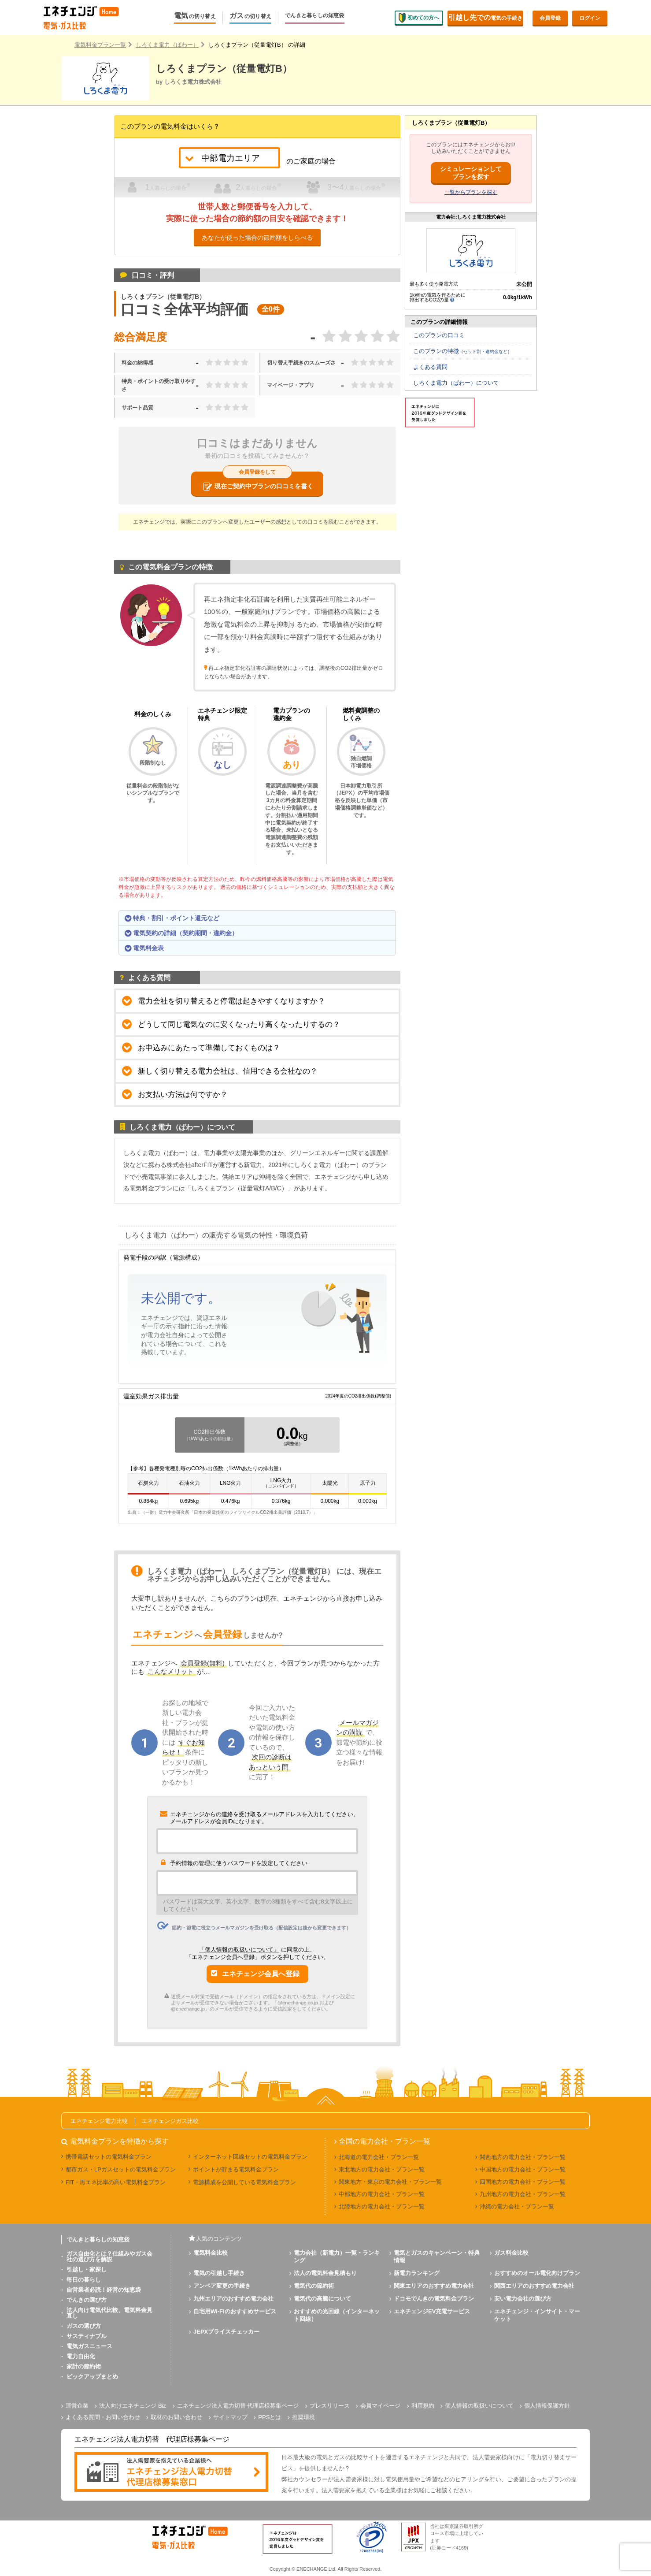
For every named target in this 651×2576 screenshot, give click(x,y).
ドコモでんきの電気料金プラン (434, 2298)
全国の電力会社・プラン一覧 (384, 2141)
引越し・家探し (87, 2269)
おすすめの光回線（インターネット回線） (337, 2315)
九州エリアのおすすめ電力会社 (233, 2298)
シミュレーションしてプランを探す (471, 172)
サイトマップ (230, 2417)
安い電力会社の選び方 (522, 2298)
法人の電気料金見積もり (325, 2273)
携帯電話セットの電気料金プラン (109, 2156)
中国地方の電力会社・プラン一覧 (523, 2169)
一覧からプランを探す (470, 192)
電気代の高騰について (322, 2298)
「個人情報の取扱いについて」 (239, 1949)
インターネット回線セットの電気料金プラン (250, 2156)
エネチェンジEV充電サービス (432, 2311)
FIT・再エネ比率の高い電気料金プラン (116, 2182)
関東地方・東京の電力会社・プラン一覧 (390, 2182)
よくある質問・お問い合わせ (103, 2417)
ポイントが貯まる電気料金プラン (236, 2169)
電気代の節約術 (314, 2285)
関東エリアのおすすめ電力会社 (434, 2285)
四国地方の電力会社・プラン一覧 (523, 2182)
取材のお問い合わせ (176, 2417)
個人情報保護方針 (547, 2405)
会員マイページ (380, 2405)
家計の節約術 (84, 2366)
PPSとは (269, 2417)
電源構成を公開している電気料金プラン (244, 2182)
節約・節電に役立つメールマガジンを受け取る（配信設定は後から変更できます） (254, 1926)
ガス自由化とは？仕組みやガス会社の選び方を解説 (109, 2256)
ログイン (589, 18)
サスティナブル (87, 2336)
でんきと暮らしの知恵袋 (314, 16)
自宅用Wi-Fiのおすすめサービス (234, 2311)
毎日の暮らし (84, 2279)
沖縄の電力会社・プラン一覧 (517, 2206)
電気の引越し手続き (219, 2273)
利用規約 (422, 2405)
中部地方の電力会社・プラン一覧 (382, 2194)
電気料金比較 (210, 2252)
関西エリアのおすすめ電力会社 (534, 2285)
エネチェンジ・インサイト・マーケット (537, 2315)
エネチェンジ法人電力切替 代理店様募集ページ (238, 2405)
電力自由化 (81, 2356)
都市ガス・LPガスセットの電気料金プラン (121, 2169)
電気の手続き (485, 17)
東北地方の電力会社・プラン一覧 (382, 2169)
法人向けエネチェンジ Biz (132, 2405)
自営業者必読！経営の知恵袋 (104, 2289)
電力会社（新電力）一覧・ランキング (337, 2256)
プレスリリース (330, 2405)
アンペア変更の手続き (222, 2285)
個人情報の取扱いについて (479, 2405)
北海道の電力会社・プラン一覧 (379, 2157)
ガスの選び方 (84, 2326)
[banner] (171, 2472)
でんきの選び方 (87, 2300)
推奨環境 (303, 2417)
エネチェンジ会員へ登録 (261, 1974)
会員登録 (550, 18)
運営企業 (77, 2405)
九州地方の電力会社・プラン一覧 (523, 2194)
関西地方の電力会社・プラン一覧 (523, 2157)
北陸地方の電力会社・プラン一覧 (382, 2206)
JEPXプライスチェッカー (226, 2331)
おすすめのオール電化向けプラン (537, 2273)
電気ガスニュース (89, 2346)
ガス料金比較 (511, 2252)
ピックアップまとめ (92, 2376)
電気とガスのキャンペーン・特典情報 (437, 2256)
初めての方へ (419, 18)
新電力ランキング (417, 2273)
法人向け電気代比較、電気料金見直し (109, 2313)
